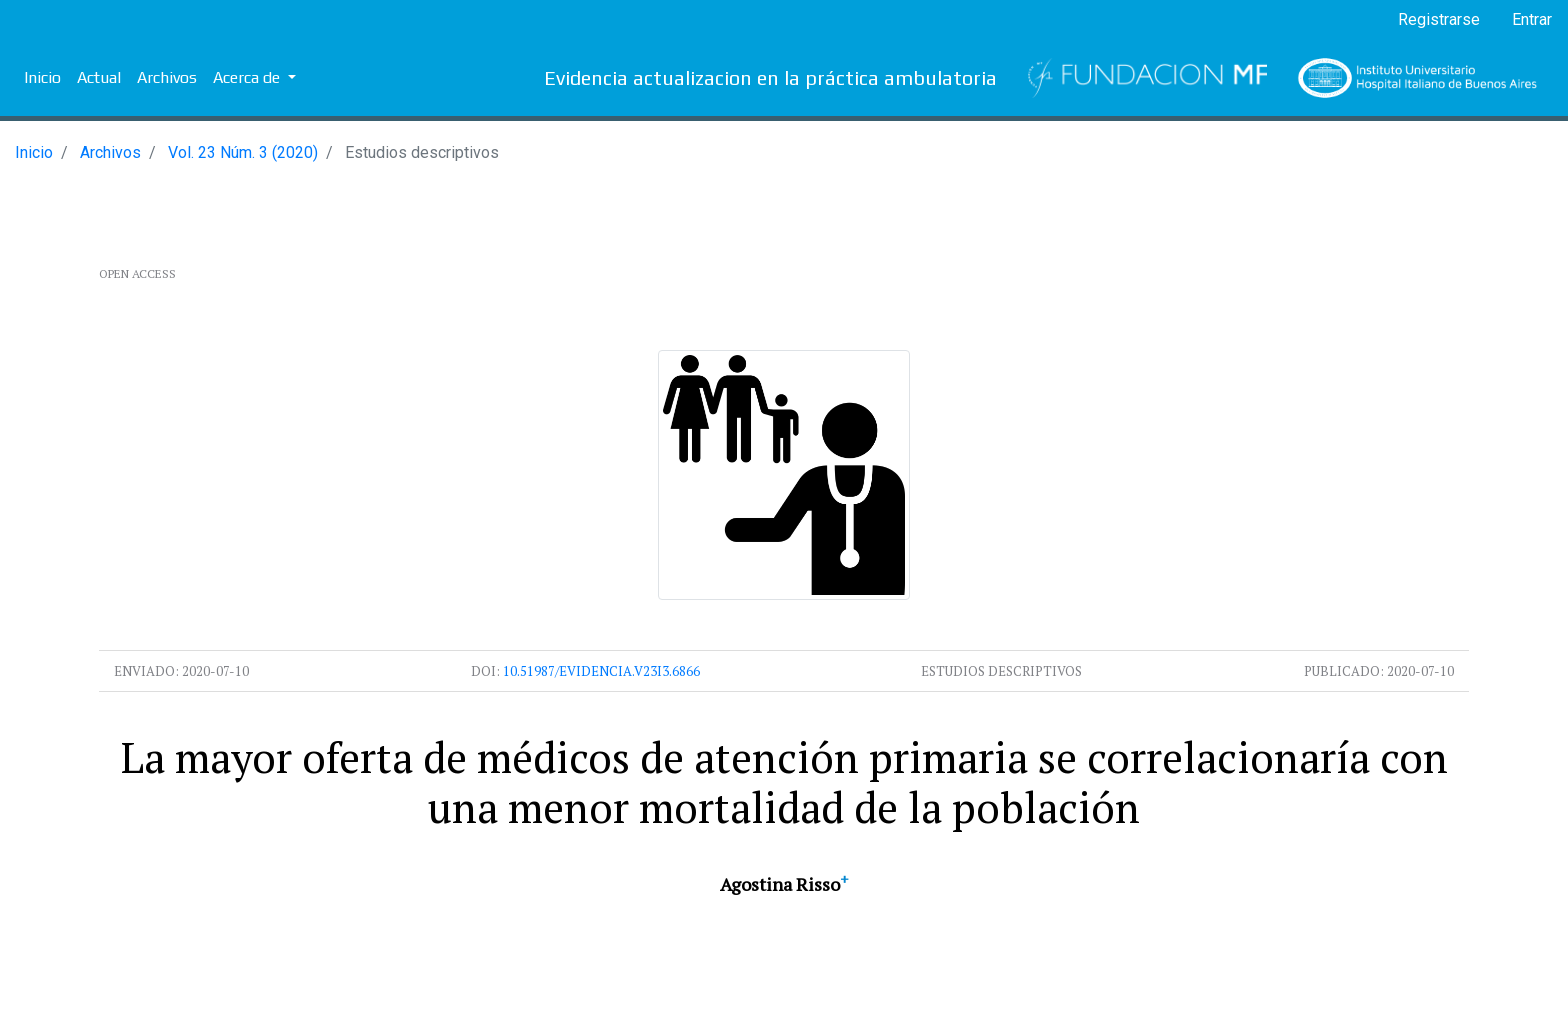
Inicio (42, 77)
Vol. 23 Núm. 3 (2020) (243, 152)
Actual (99, 77)
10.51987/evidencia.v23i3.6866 (601, 671)
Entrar (1532, 19)
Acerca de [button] (248, 77)
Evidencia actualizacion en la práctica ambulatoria (770, 77)
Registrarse (1439, 19)
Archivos (167, 77)
